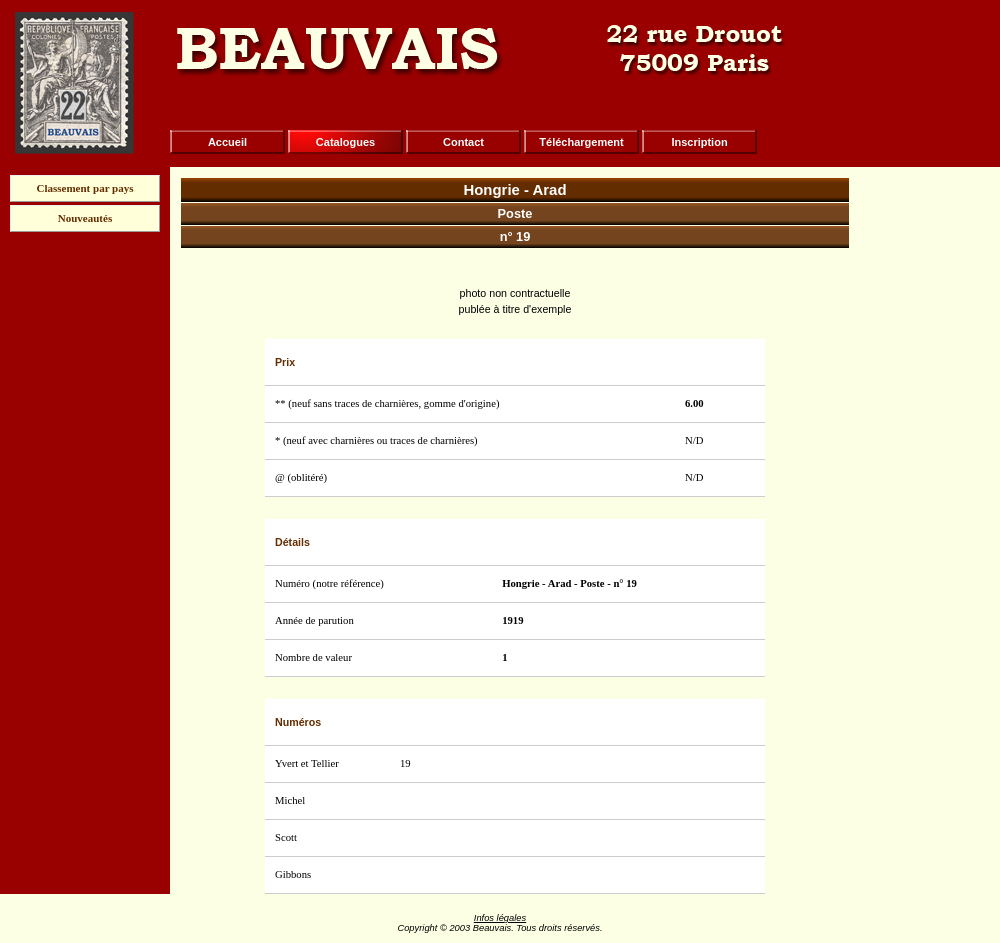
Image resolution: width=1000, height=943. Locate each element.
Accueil (227, 142)
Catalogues (345, 142)
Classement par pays (85, 188)
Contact (463, 142)
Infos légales (500, 918)
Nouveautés (85, 218)
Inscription (699, 142)
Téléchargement (581, 142)
